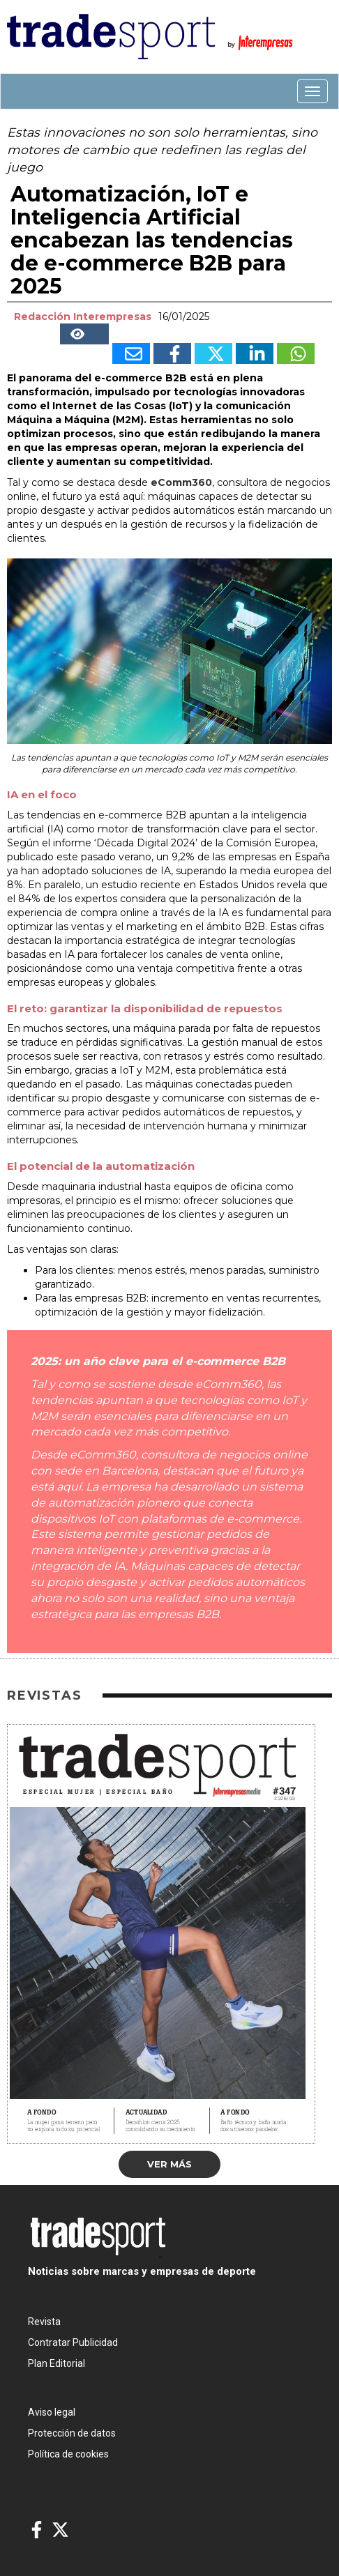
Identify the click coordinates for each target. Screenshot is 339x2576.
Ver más (169, 2164)
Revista (44, 2321)
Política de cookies (68, 2454)
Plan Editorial (56, 2363)
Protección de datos (72, 2433)
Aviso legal (51, 2412)
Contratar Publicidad (73, 2342)
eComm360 (180, 482)
